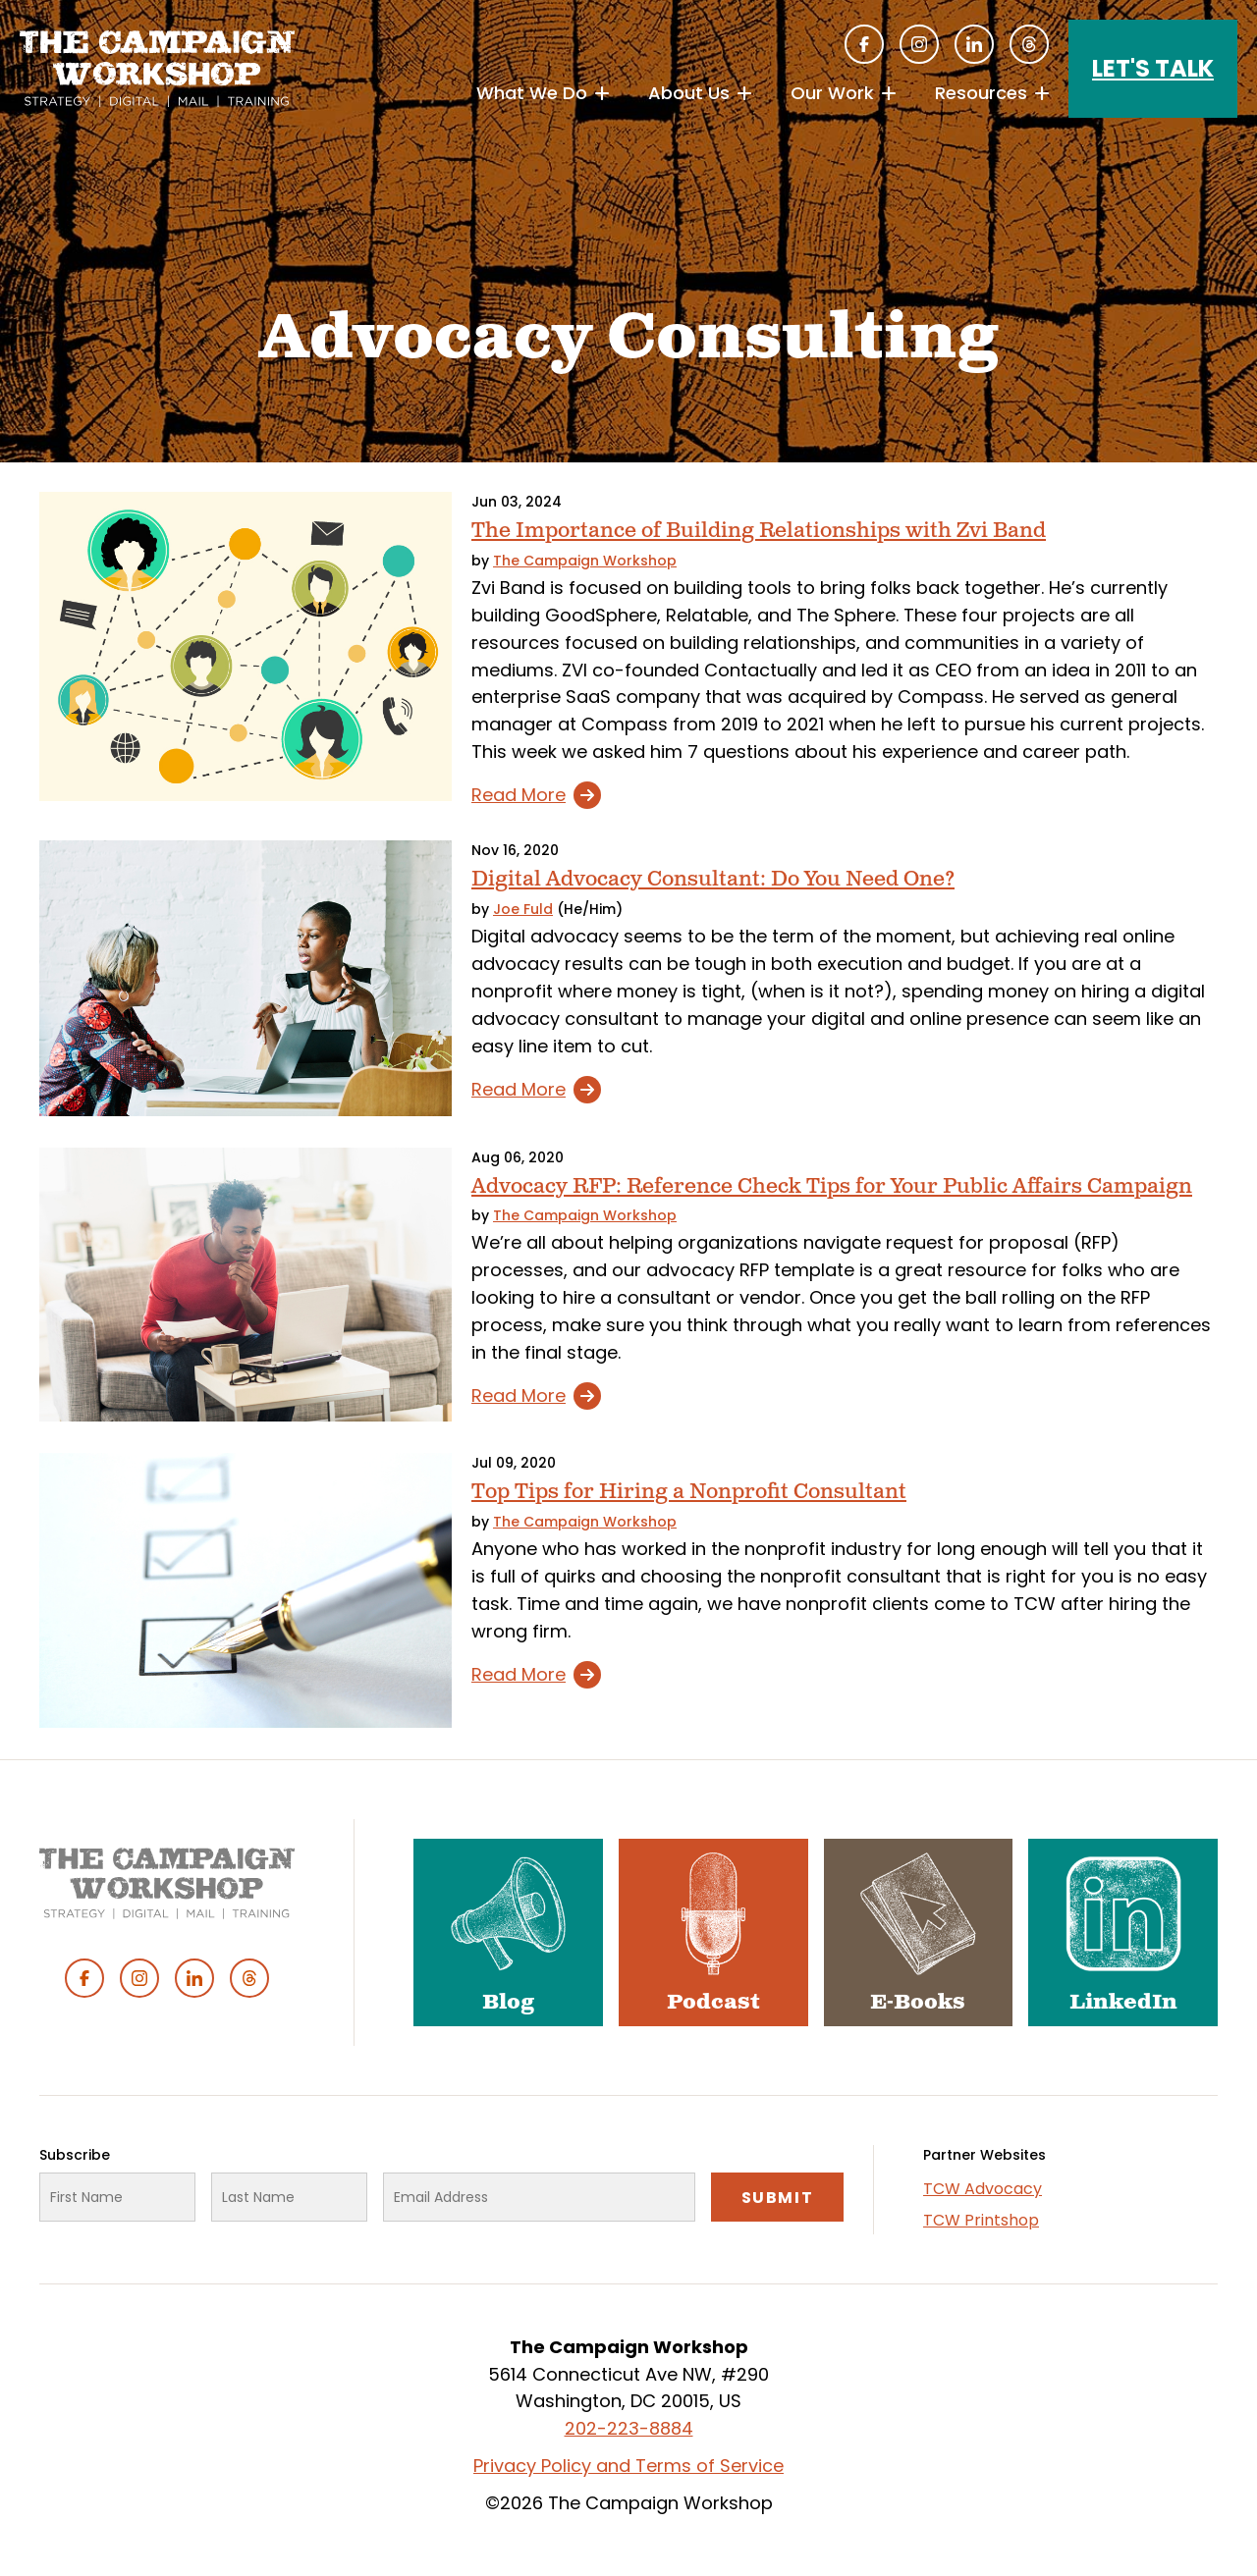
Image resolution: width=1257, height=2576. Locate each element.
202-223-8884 (629, 2428)
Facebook (864, 44)
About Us (689, 92)
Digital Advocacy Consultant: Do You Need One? (713, 879)
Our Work (832, 92)
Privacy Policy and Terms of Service (628, 2465)
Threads (1029, 44)
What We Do (531, 92)
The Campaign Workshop (585, 560)
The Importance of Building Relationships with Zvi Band (758, 530)
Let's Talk (1153, 68)
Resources (981, 92)
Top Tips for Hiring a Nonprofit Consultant (688, 1491)
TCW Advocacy (982, 2188)
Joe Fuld (523, 909)
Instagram (919, 44)
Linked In (974, 44)
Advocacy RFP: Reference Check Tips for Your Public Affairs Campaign (831, 1186)
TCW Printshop (981, 2220)
